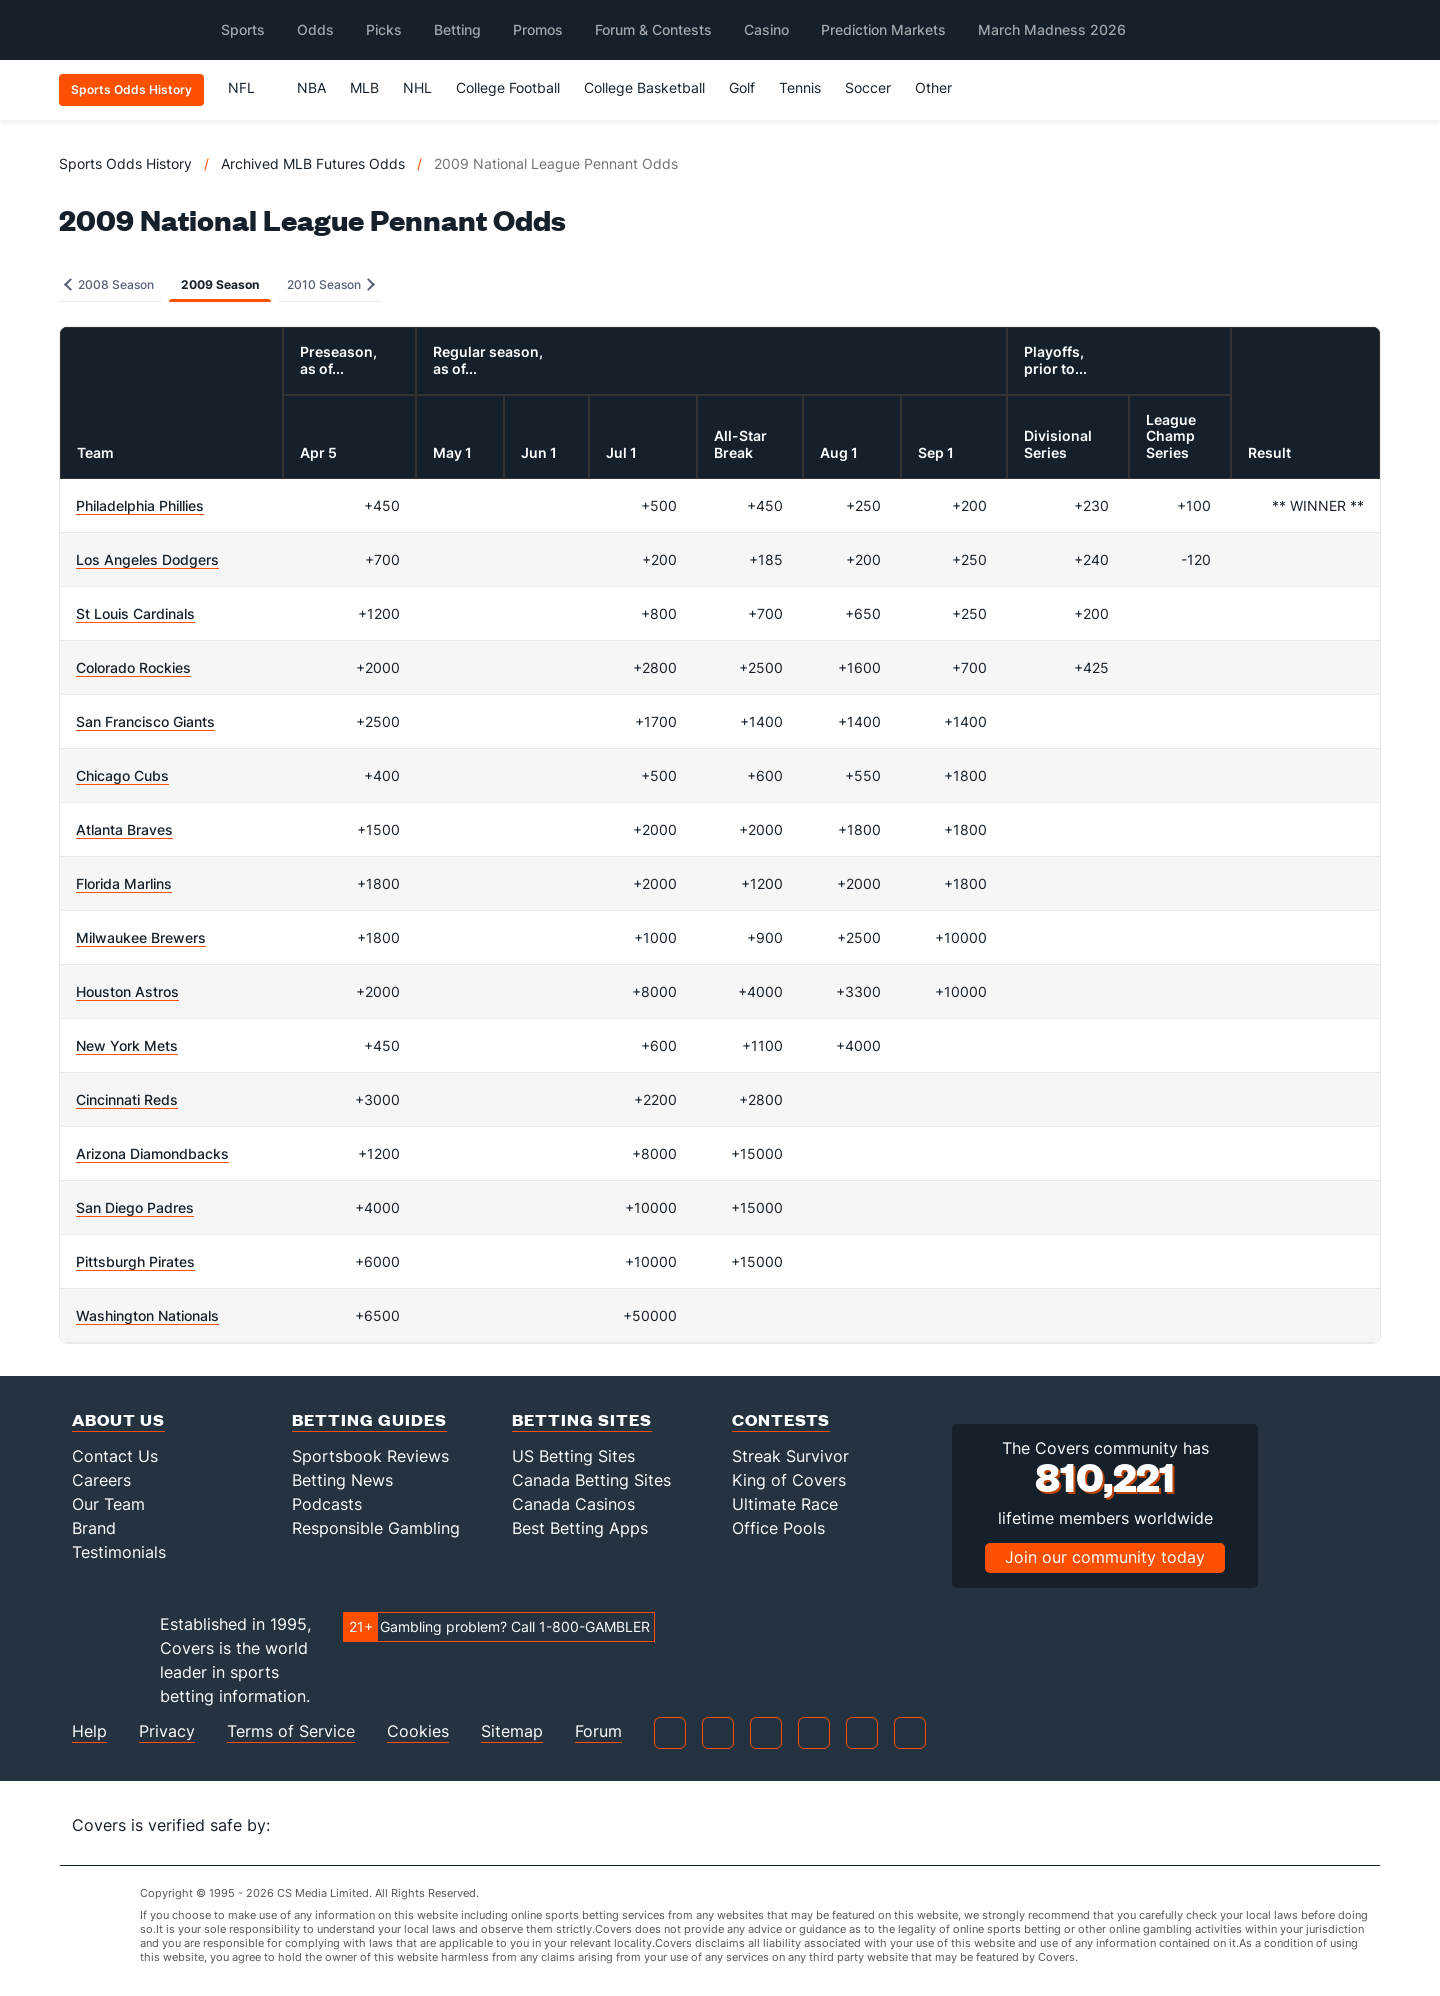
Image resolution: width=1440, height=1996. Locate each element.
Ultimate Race (785, 1504)
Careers (101, 1480)
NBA (311, 87)
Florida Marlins (124, 883)
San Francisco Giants (145, 721)
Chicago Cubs (122, 775)
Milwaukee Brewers (141, 937)
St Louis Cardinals (135, 613)
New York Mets (127, 1045)
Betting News (342, 1480)
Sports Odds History (125, 163)
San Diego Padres (135, 1207)
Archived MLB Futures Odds (313, 163)
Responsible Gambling (376, 1528)
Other (942, 87)
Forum (598, 1731)
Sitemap (512, 1731)
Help (89, 1731)
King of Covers (789, 1480)
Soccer (868, 87)
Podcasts (327, 1504)
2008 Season (109, 284)
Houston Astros (127, 991)
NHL (417, 87)
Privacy (167, 1731)
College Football (508, 87)
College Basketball (644, 87)
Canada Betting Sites (591, 1480)
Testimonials (119, 1552)
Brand (94, 1528)
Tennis (800, 87)
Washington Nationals (147, 1315)
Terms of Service (291, 1731)
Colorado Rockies (133, 667)
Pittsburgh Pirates (135, 1261)
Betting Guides (369, 1419)
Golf (742, 87)
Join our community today (1105, 1557)
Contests (781, 1419)
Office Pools (778, 1528)
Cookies (418, 1731)
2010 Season (331, 284)
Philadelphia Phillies (140, 505)
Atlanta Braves (124, 829)
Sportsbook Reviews (370, 1456)
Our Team (108, 1504)
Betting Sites (582, 1419)
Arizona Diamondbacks (152, 1153)
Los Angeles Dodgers (147, 559)
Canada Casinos (573, 1504)
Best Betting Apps (580, 1528)
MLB (364, 87)
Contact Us (115, 1456)
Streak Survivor (790, 1456)
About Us (118, 1419)
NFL (250, 87)
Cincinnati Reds (127, 1099)
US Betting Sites (573, 1456)
